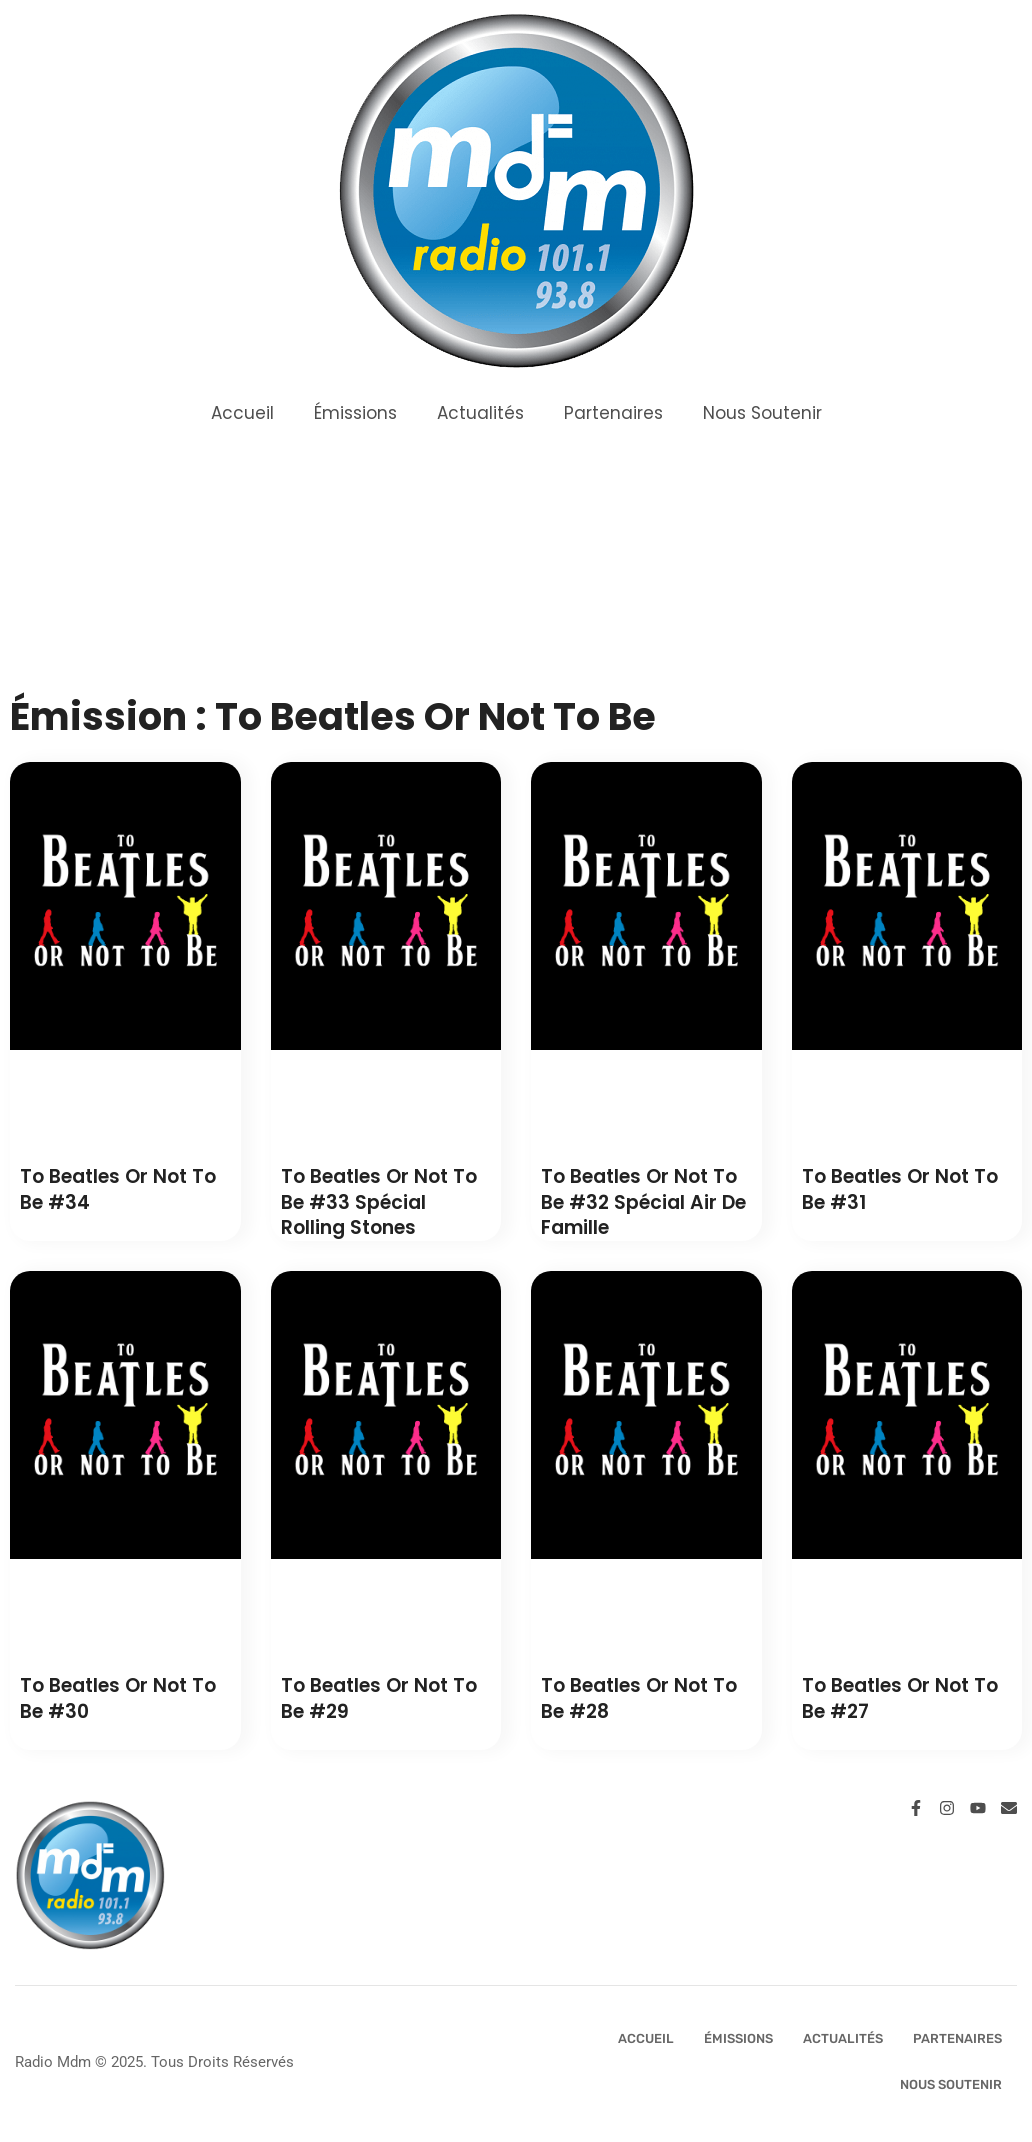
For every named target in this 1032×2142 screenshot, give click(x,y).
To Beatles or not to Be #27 (900, 1698)
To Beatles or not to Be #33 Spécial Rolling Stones (379, 1202)
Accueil (242, 413)
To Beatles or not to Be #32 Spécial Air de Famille (643, 1202)
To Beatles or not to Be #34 (118, 1189)
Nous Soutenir (762, 413)
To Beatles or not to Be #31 (900, 1189)
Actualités (480, 413)
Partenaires (613, 413)
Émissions (355, 413)
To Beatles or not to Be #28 (639, 1698)
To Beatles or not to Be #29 (379, 1698)
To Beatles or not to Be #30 (118, 1698)
